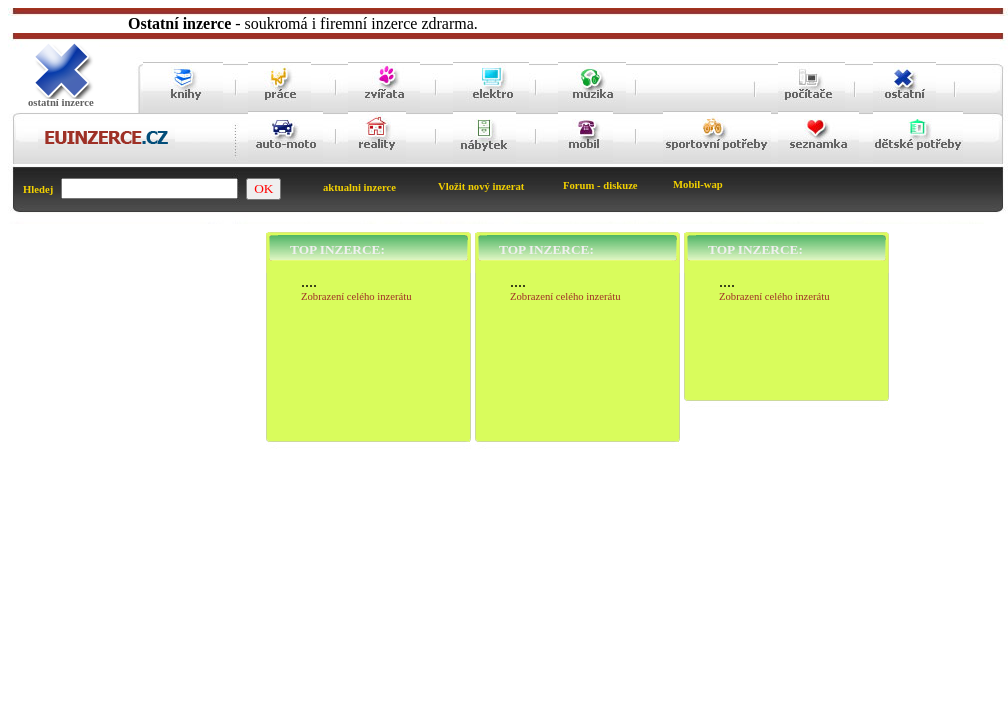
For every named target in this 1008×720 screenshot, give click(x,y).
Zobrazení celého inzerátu (356, 296)
